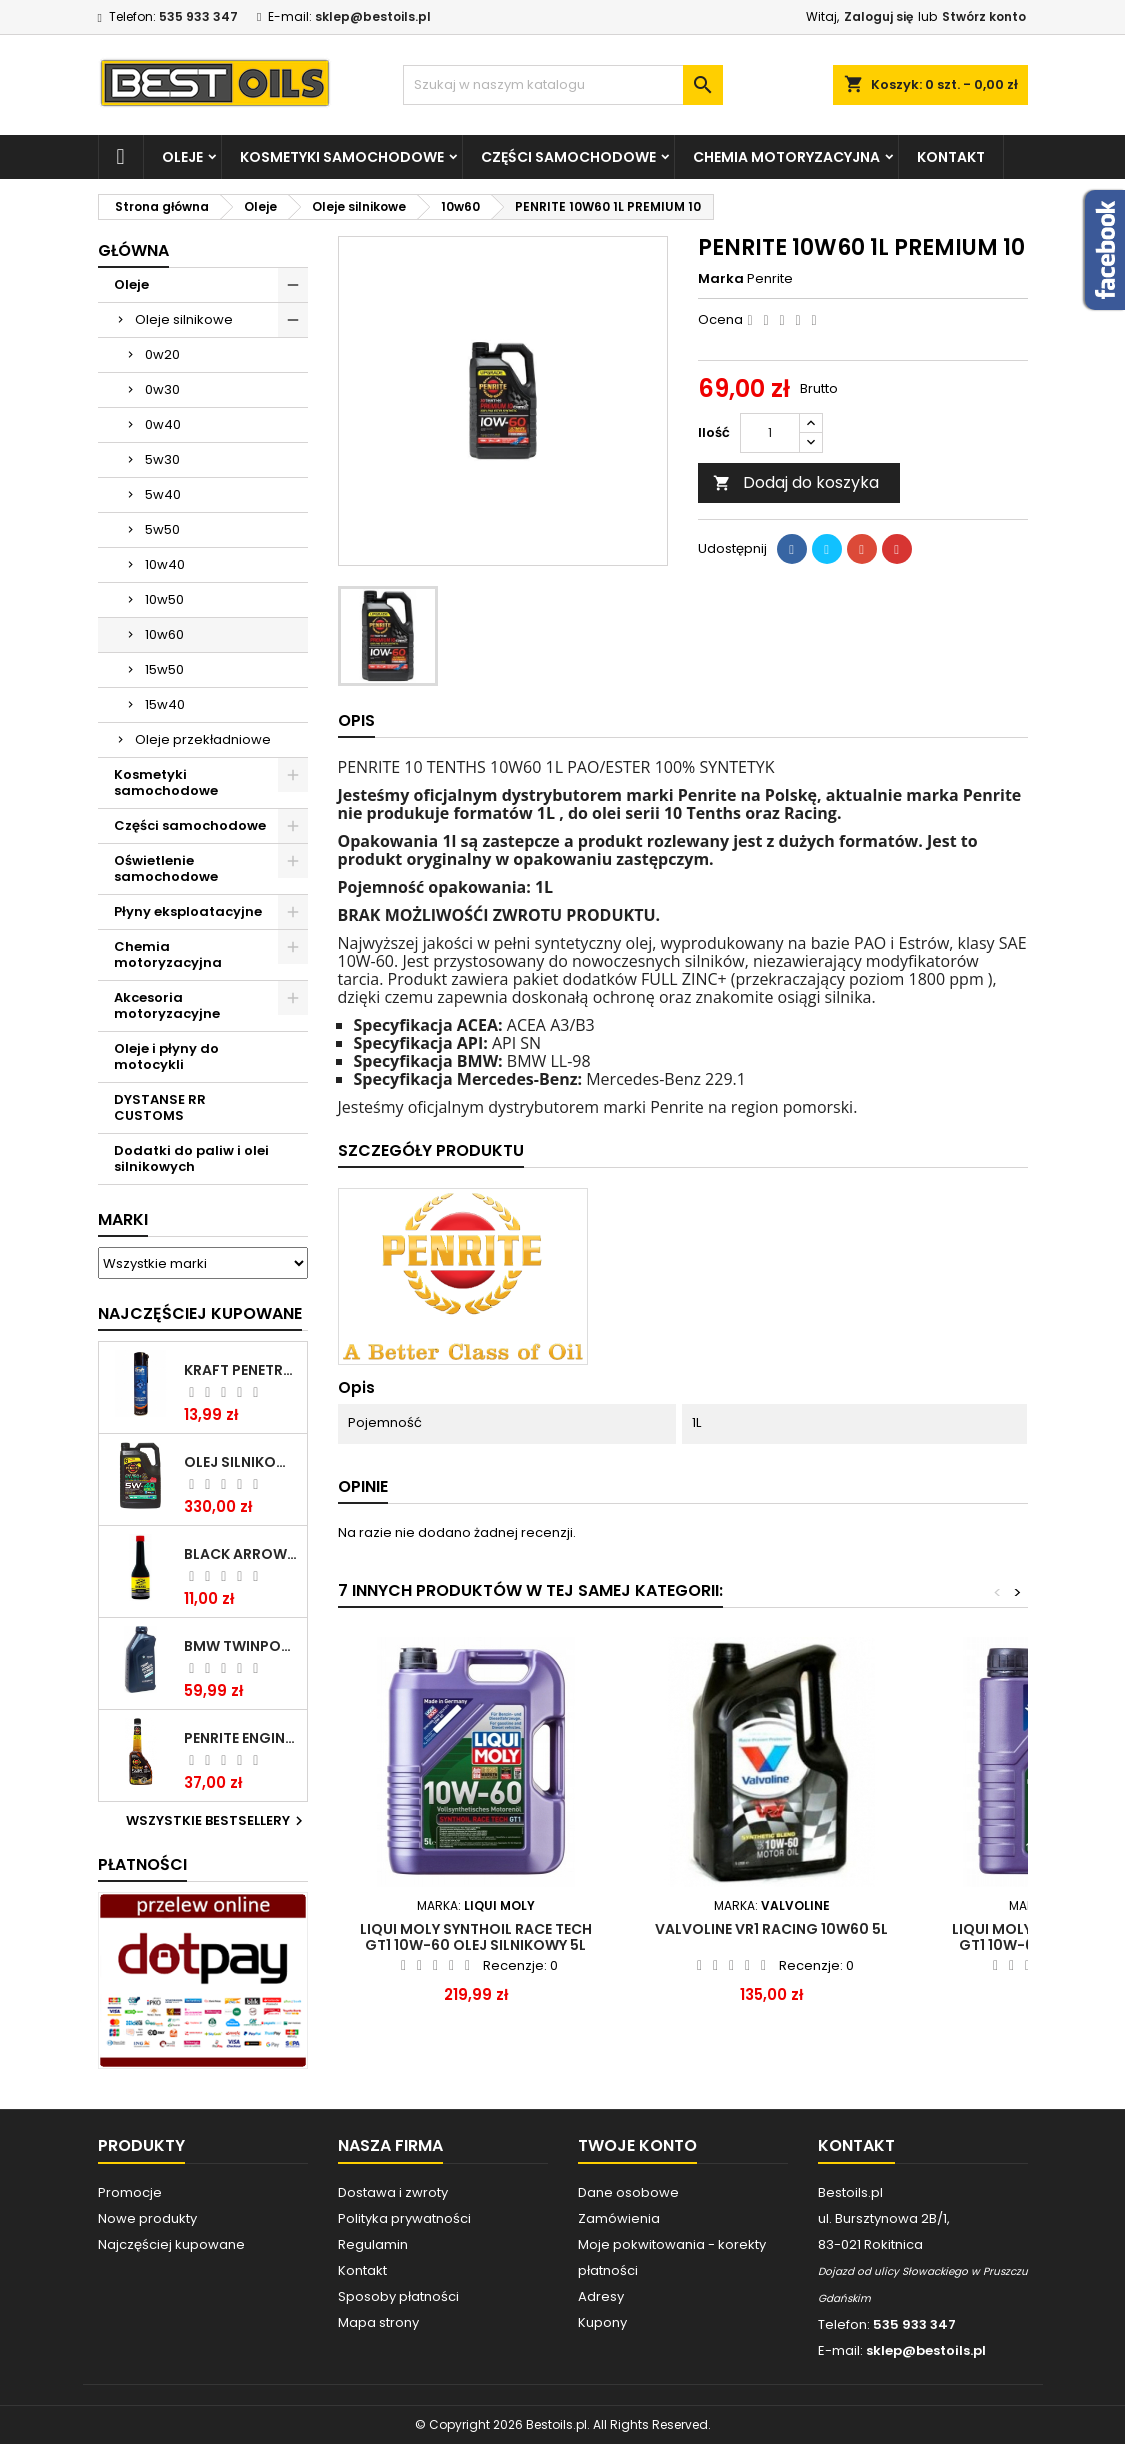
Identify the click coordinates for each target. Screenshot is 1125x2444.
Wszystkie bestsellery (217, 1821)
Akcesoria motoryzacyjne (167, 1005)
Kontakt (951, 157)
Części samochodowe (568, 157)
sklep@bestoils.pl (373, 16)
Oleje (182, 157)
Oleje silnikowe (184, 319)
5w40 (163, 494)
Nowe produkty (147, 2218)
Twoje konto (637, 2145)
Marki (123, 1219)
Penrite (770, 278)
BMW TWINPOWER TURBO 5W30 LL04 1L (241, 1646)
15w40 (165, 704)
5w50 (162, 529)
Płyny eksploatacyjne (188, 911)
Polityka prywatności (404, 2218)
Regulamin (373, 2244)
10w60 (164, 634)
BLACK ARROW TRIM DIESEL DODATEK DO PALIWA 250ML (241, 1554)
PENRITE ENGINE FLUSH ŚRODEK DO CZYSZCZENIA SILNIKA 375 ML (241, 1738)
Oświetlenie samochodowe (166, 868)
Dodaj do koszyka (796, 482)
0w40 (163, 424)
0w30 (162, 389)
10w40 (165, 564)
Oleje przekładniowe (203, 739)
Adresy (601, 2296)
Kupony (602, 2322)
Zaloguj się (878, 16)
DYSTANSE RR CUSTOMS (160, 1107)
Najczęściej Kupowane (200, 1313)
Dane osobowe (628, 2192)
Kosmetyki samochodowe (342, 157)
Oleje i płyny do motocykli (166, 1056)
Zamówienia (619, 2218)
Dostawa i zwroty (393, 2192)
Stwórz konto (984, 16)
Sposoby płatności (398, 2296)
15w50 (164, 669)
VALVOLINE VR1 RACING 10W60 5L (771, 1929)
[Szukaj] (563, 85)
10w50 (164, 599)
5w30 (162, 459)
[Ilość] (770, 433)
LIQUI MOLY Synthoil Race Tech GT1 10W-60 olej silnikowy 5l (476, 1937)
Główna (133, 250)
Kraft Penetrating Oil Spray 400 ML (241, 1370)
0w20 (162, 354)
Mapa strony (378, 2322)
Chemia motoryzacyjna (786, 157)
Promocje (130, 2192)
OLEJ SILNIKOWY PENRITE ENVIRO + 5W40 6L (241, 1462)
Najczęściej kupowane (171, 2244)
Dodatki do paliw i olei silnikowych (191, 1158)
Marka (721, 279)
